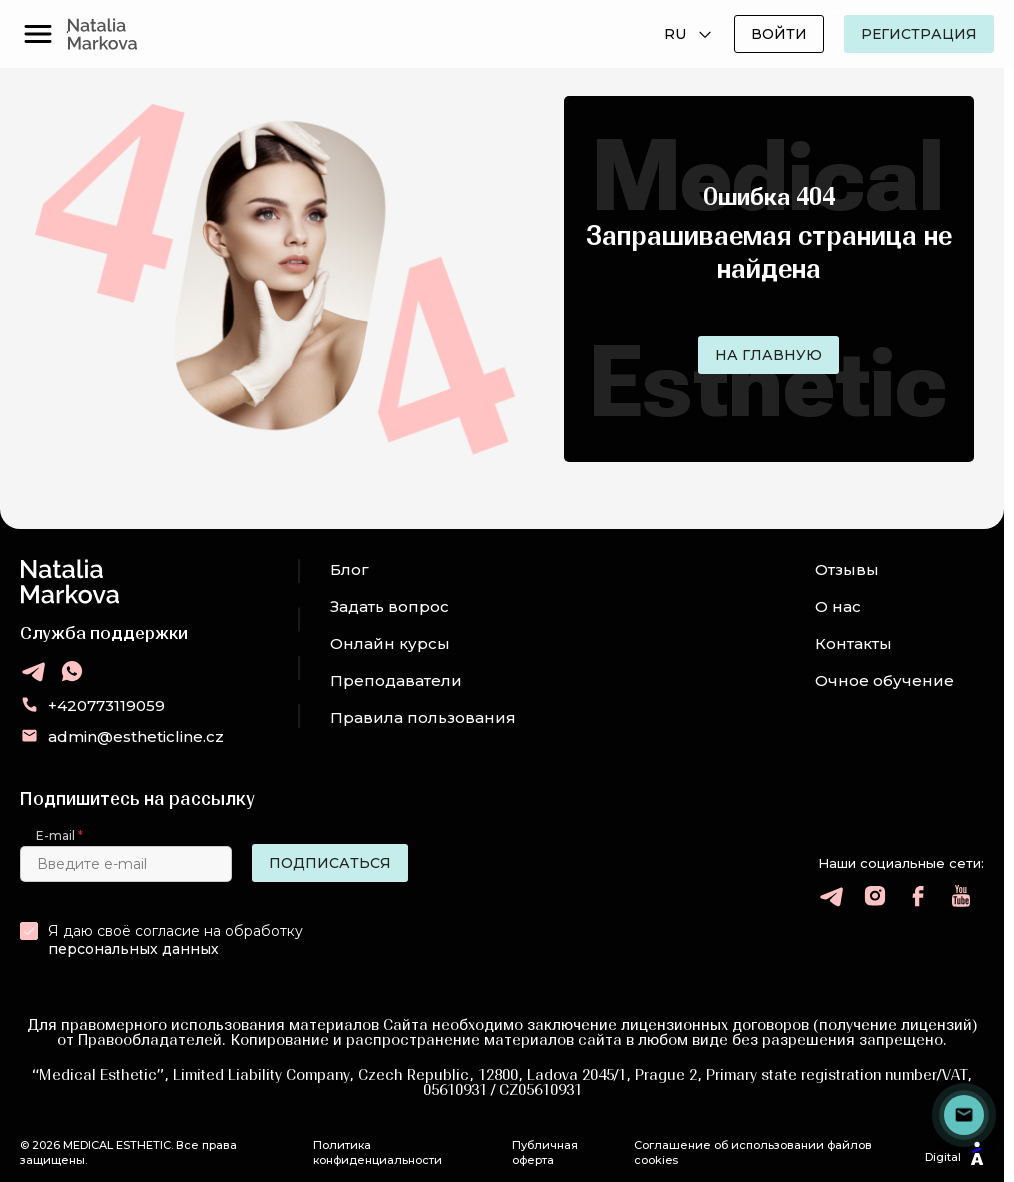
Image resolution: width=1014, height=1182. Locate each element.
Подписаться (330, 863)
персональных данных (133, 949)
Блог (349, 569)
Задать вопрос (389, 606)
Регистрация (919, 34)
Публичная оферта (545, 1152)
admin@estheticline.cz (136, 736)
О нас (838, 606)
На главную (768, 355)
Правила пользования (423, 717)
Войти (779, 34)
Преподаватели (396, 680)
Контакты (853, 643)
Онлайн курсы (390, 643)
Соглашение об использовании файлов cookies (753, 1152)
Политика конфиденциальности (377, 1152)
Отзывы (847, 569)
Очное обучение (884, 680)
